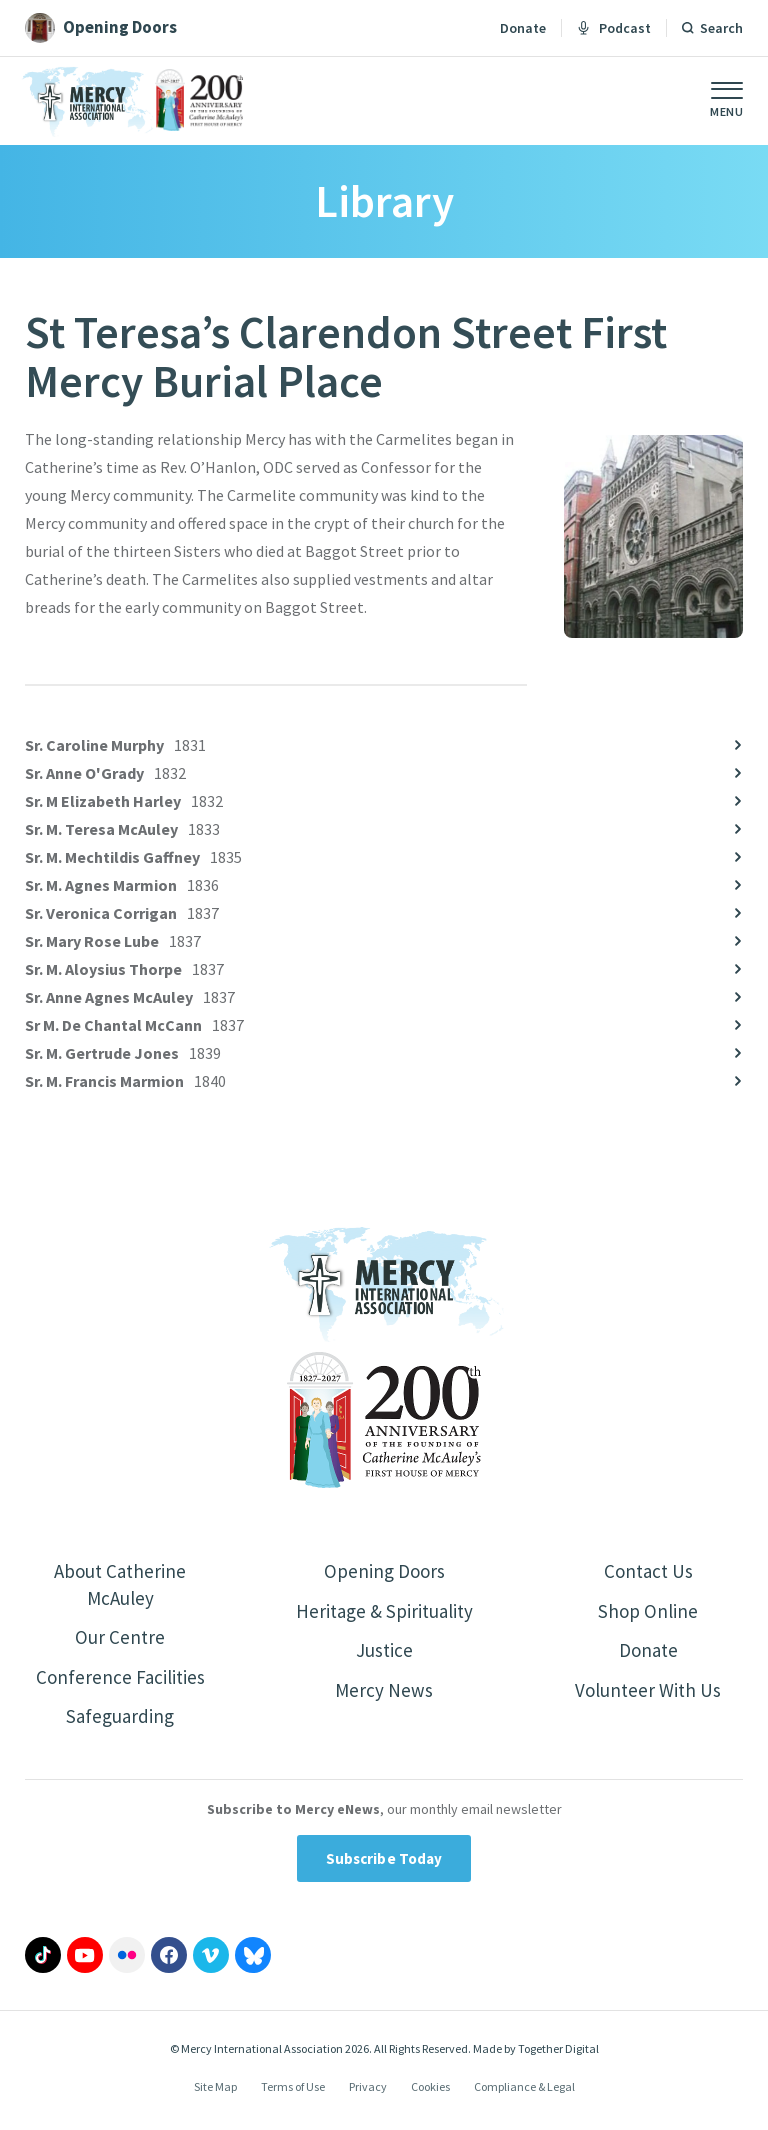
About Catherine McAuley (120, 1585)
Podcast (614, 28)
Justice (384, 1653)
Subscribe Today (384, 1866)
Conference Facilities (120, 1681)
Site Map (215, 2094)
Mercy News (384, 1694)
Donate (523, 28)
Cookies (430, 2094)
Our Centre (120, 1640)
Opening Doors (384, 1571)
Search (721, 28)
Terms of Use (293, 2094)
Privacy (368, 2094)
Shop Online (648, 1612)
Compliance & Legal (524, 2094)
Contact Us (648, 1571)
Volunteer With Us (648, 1694)
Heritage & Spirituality (384, 1612)
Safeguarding (120, 1722)
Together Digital (558, 2056)
